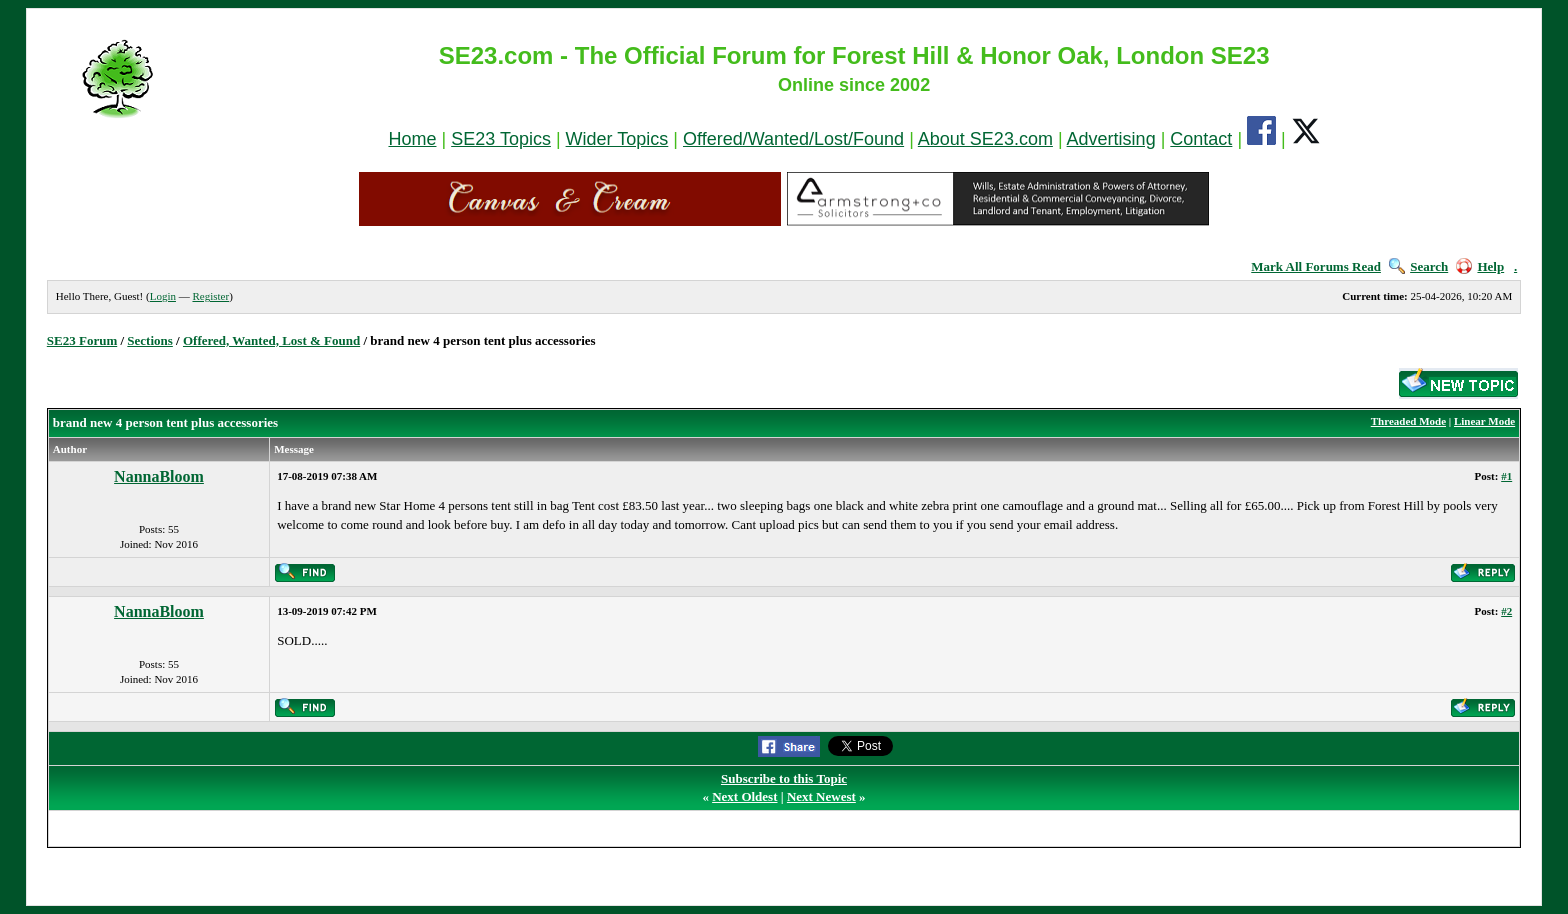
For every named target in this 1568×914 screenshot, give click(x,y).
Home (412, 139)
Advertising (1111, 139)
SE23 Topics (501, 139)
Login (163, 296)
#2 (1506, 611)
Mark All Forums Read (1316, 266)
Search (1418, 266)
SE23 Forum (82, 340)
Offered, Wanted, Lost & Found (271, 340)
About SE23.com (985, 139)
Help (1480, 266)
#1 (1506, 476)
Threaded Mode (1408, 421)
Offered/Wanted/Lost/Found (793, 139)
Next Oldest (744, 796)
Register (210, 296)
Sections (150, 340)
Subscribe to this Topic (784, 778)
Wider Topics (617, 139)
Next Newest (821, 796)
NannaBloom (159, 476)
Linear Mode (1484, 421)
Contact (1201, 139)
